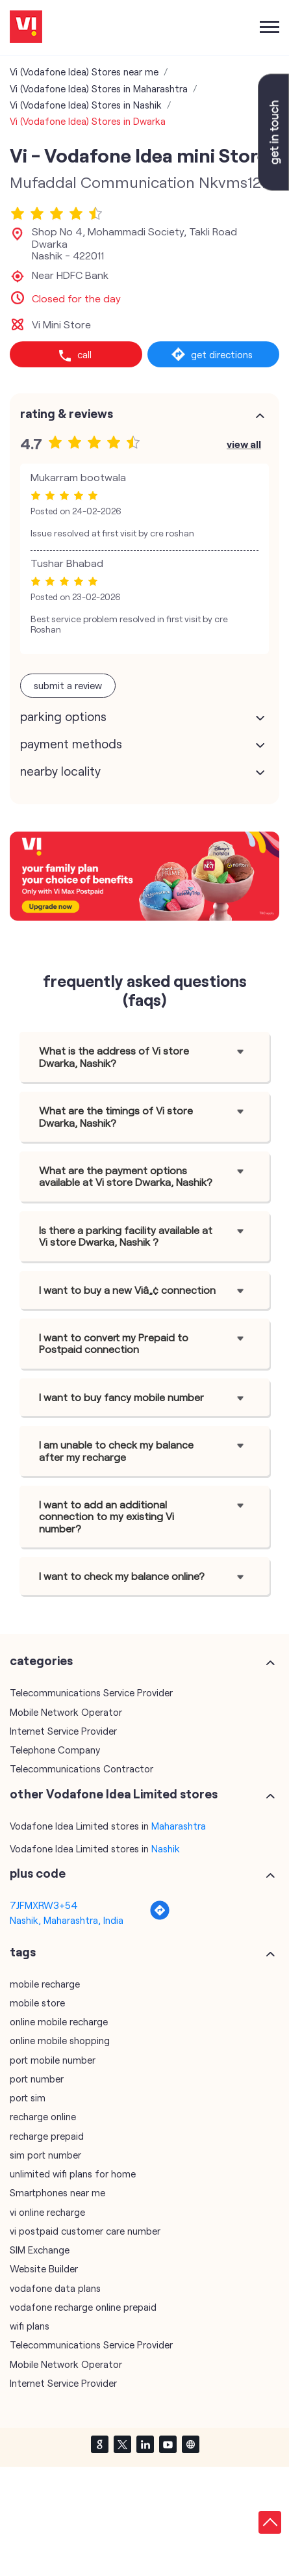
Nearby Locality (60, 771)
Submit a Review (68, 685)
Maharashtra (178, 1826)
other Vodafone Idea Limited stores (114, 1794)
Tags (23, 1952)
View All (244, 444)
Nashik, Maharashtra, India (66, 1920)
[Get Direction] (159, 1917)
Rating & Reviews (66, 413)
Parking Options (63, 716)
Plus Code (38, 1873)
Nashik (165, 1848)
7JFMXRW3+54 (44, 1905)
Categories (41, 1660)
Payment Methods (71, 744)
